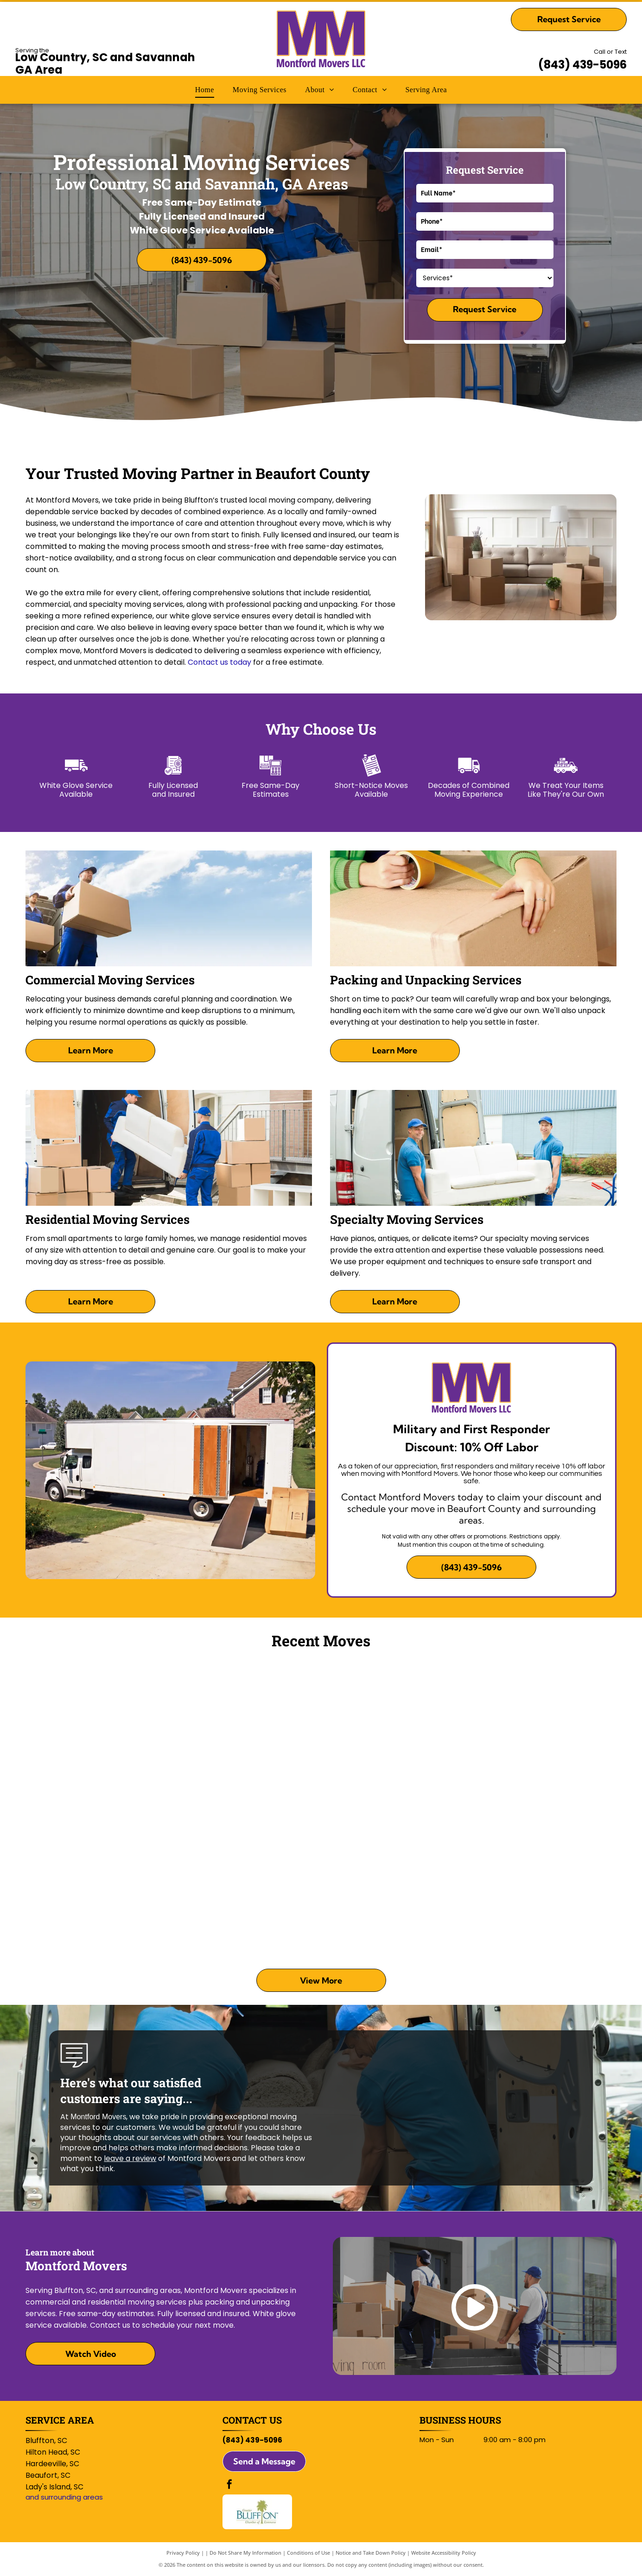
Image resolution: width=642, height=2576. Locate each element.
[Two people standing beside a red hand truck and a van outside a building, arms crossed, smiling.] (394, 1736)
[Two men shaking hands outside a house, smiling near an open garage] (100, 1736)
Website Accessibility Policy (443, 2552)
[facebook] (229, 2485)
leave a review (130, 2158)
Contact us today (219, 662)
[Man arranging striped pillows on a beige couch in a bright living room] (394, 1883)
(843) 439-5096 (582, 64)
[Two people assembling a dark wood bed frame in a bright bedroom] (100, 1883)
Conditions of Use (308, 2552)
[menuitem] (204, 90)
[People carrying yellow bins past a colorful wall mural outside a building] (247, 1883)
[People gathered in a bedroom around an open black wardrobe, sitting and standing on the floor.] (542, 1736)
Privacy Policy (183, 2552)
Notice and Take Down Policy (371, 2552)
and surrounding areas (64, 2497)
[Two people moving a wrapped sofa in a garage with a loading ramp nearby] (542, 1883)
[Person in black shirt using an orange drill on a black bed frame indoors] (247, 1736)
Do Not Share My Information (245, 2552)
